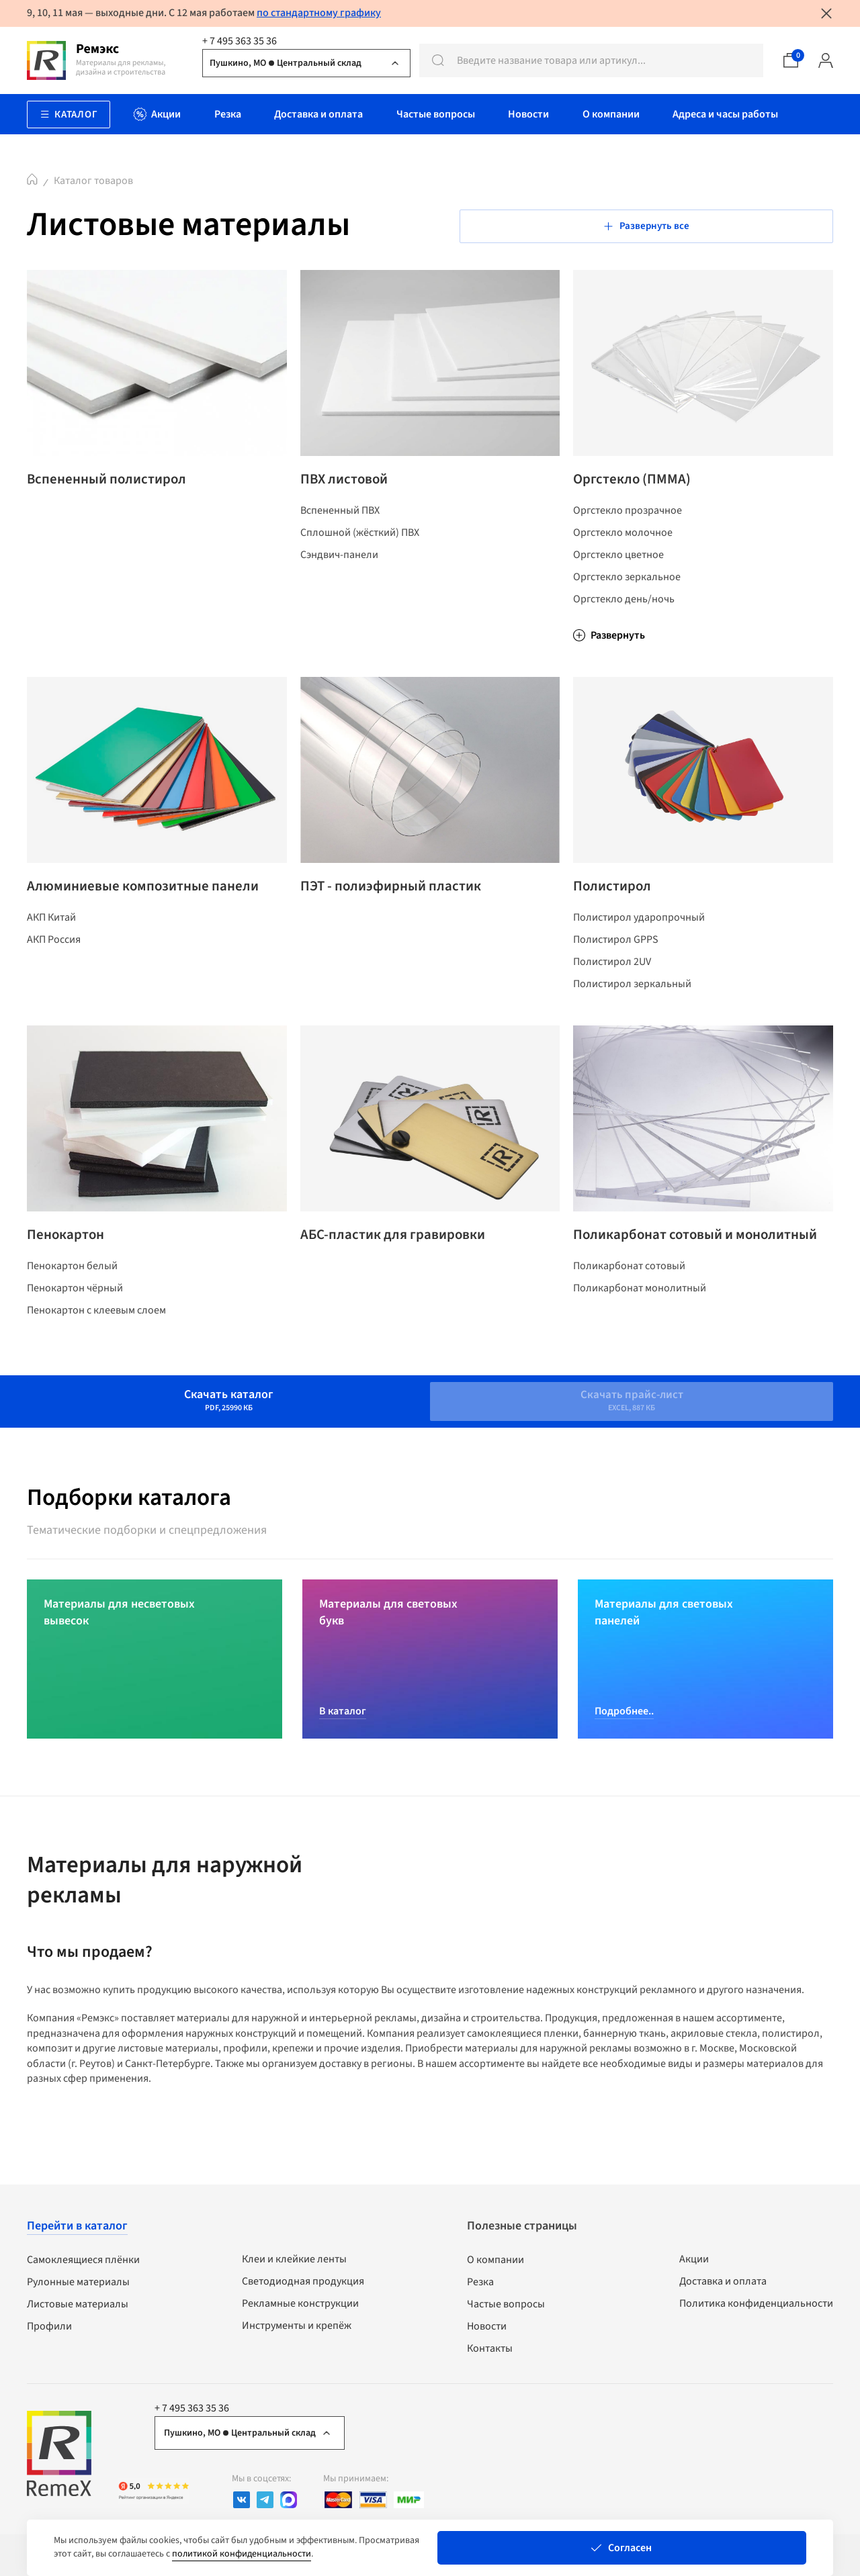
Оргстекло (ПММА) (639, 485)
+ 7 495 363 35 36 (239, 41)
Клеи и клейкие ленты (294, 2264)
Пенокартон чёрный (75, 1323)
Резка (480, 2287)
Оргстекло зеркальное (627, 588)
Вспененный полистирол (118, 485)
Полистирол (617, 903)
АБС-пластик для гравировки (405, 1264)
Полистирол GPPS (615, 963)
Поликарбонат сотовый (629, 1319)
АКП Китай (51, 958)
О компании (495, 2265)
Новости (487, 2331)
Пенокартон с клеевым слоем (96, 1345)
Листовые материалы (77, 2309)
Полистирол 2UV (612, 985)
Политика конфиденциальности (756, 2308)
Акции (694, 2264)
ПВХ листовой (350, 485)
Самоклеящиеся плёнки (83, 2265)
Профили (49, 2331)
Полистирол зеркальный (632, 1007)
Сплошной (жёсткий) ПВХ (359, 544)
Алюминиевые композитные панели (129, 912)
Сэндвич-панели (339, 566)
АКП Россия (54, 980)
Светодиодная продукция (303, 2286)
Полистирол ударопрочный (639, 940)
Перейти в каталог (77, 2231)
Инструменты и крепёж (296, 2331)
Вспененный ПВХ (340, 521)
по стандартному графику (319, 12)
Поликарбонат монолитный (639, 1341)
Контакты (490, 2353)
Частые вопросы (506, 2309)
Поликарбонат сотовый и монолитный (664, 1273)
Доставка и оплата (723, 2286)
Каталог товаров (93, 180)
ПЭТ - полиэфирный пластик (404, 903)
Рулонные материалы (78, 2287)
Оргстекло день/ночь (624, 610)
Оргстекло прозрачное (627, 521)
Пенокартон (71, 1264)
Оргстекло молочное (623, 544)
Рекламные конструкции (300, 2308)
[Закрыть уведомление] (826, 13)
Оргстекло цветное (618, 566)
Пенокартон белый (72, 1300)
